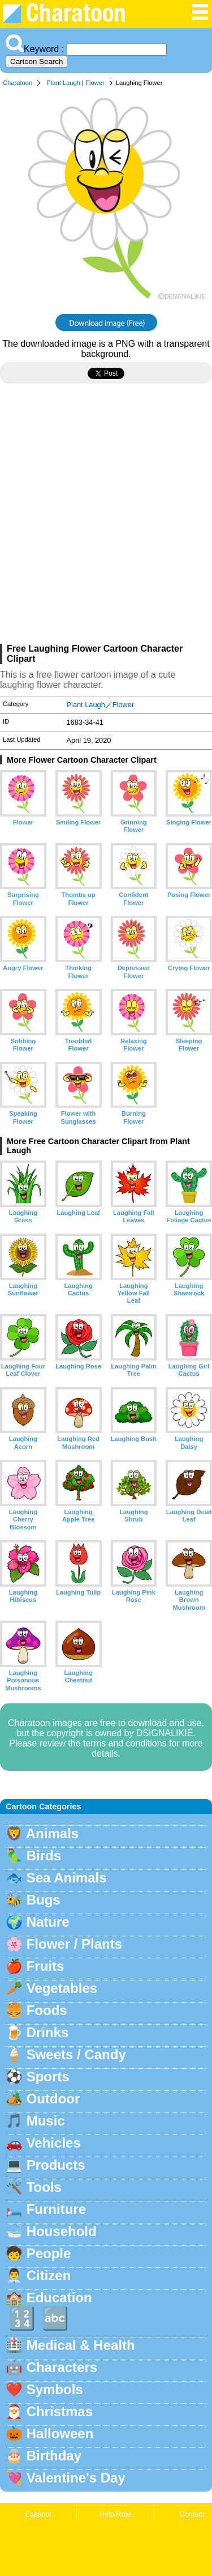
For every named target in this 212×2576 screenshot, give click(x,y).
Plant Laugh (63, 82)
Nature (48, 1921)
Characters (62, 2367)
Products (56, 2165)
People (49, 2253)
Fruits (45, 1966)
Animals (52, 1833)
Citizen (49, 2275)
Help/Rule (115, 2514)
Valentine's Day (76, 2477)
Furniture (56, 2209)
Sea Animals (67, 1877)
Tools (44, 2187)
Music (46, 2120)
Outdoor (53, 2098)
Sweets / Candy (76, 2054)
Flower (95, 82)
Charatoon (17, 82)
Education (59, 2297)
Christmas (60, 2411)
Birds (44, 1855)
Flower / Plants (74, 1944)
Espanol (38, 2514)
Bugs (43, 1899)
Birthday (54, 2455)
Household (62, 2231)
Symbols (55, 2389)
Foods (47, 2010)
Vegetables (62, 1988)
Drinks (48, 2032)
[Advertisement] (106, 518)
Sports (48, 2076)
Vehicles (54, 2142)
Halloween (60, 2433)
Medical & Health (81, 2345)
